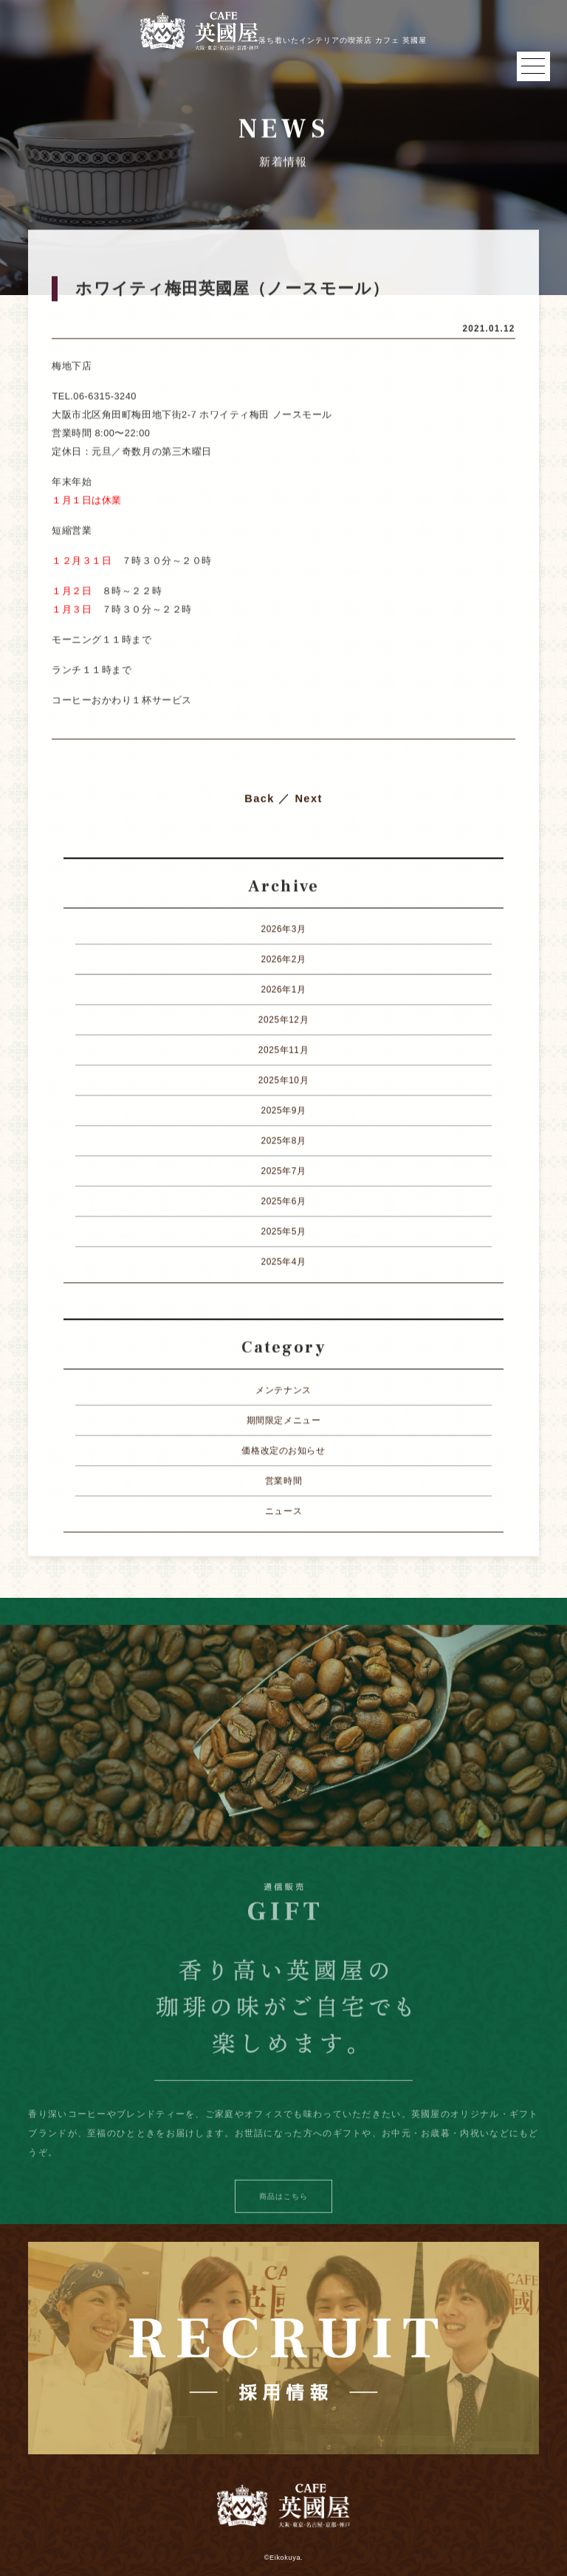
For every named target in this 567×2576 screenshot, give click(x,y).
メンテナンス (283, 1390)
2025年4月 (283, 1262)
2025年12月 (283, 1020)
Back (259, 799)
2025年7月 (283, 1171)
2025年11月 (283, 1050)
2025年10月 (283, 1081)
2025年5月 (283, 1232)
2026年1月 (283, 990)
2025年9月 (283, 1111)
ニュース (283, 1511)
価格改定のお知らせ (283, 1451)
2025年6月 (283, 1202)
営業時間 (283, 1481)
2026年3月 (283, 929)
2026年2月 (283, 960)
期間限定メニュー (284, 1421)
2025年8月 (283, 1141)
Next (308, 799)
